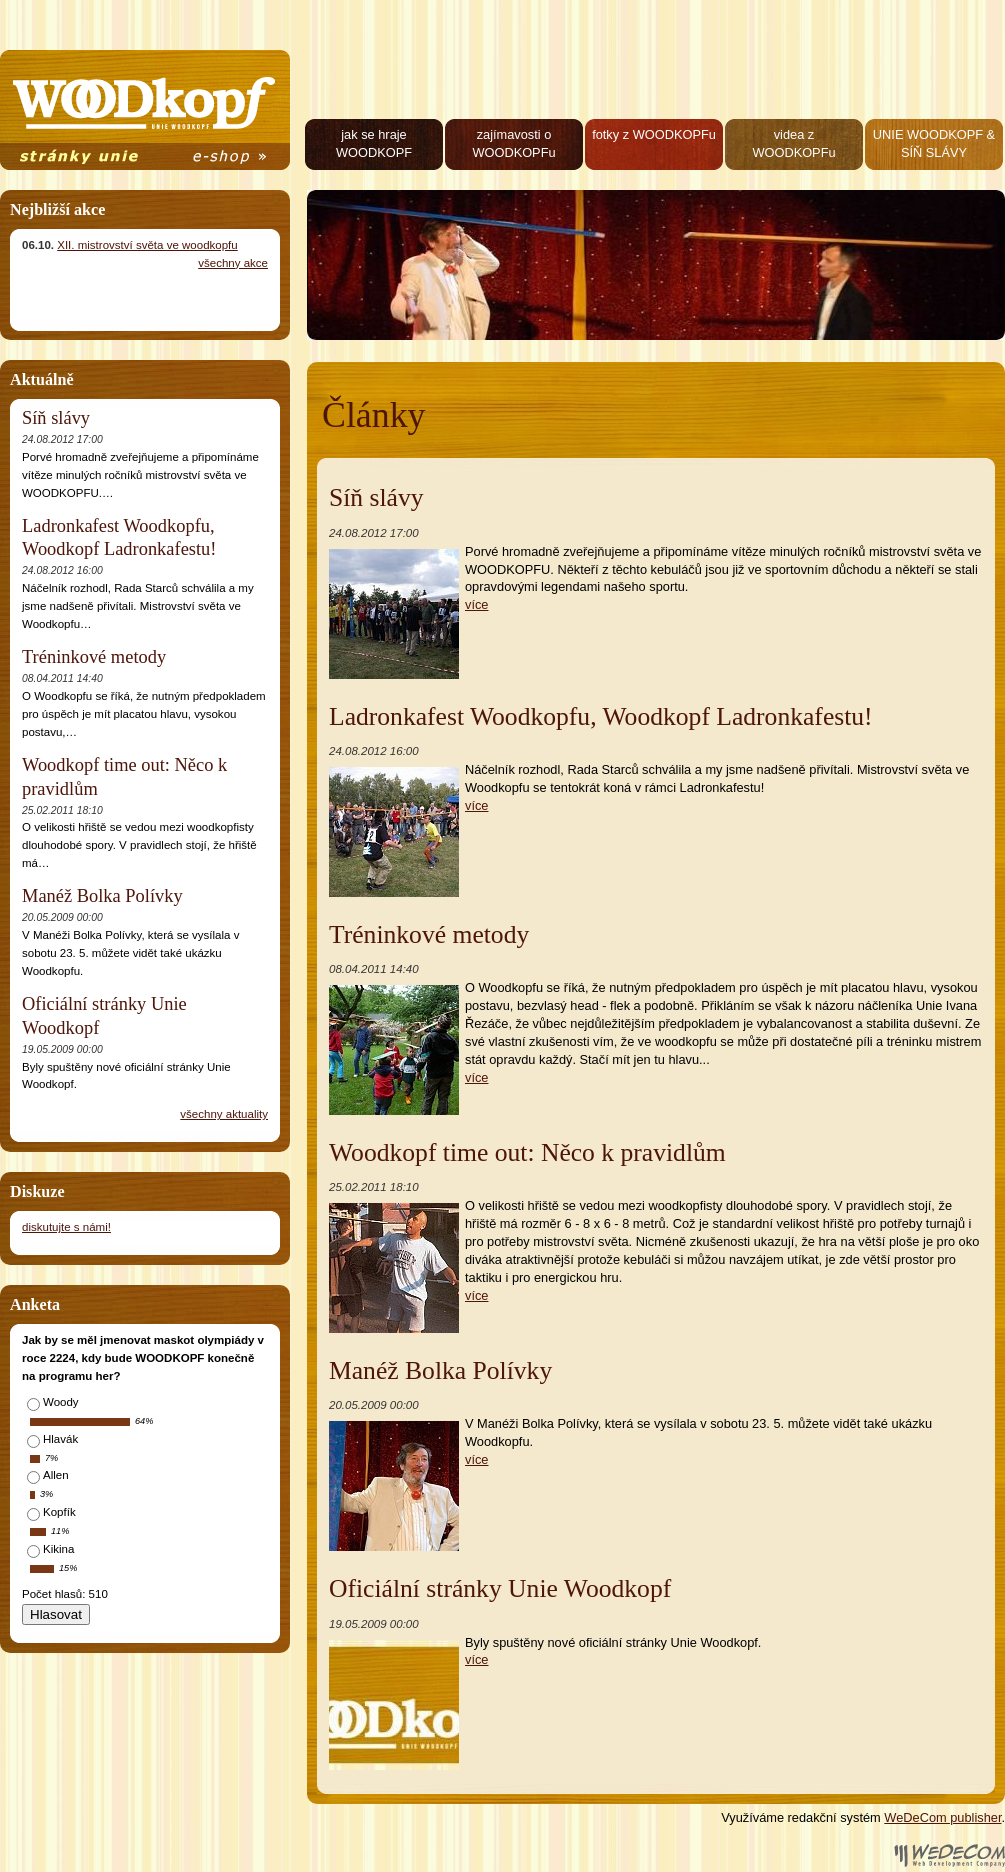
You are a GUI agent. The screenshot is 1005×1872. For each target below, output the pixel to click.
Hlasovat (56, 1614)
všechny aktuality (224, 1114)
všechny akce (233, 263)
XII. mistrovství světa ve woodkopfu (147, 245)
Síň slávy (376, 497)
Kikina (58, 1549)
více (476, 604)
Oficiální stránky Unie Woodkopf (500, 1588)
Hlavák (60, 1439)
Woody (61, 1402)
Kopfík (59, 1512)
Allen (56, 1475)
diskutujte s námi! (66, 1227)
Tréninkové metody (429, 934)
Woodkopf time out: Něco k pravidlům (527, 1152)
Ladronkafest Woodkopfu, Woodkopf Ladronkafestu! (601, 716)
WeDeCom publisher (942, 1817)
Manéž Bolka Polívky (440, 1370)
